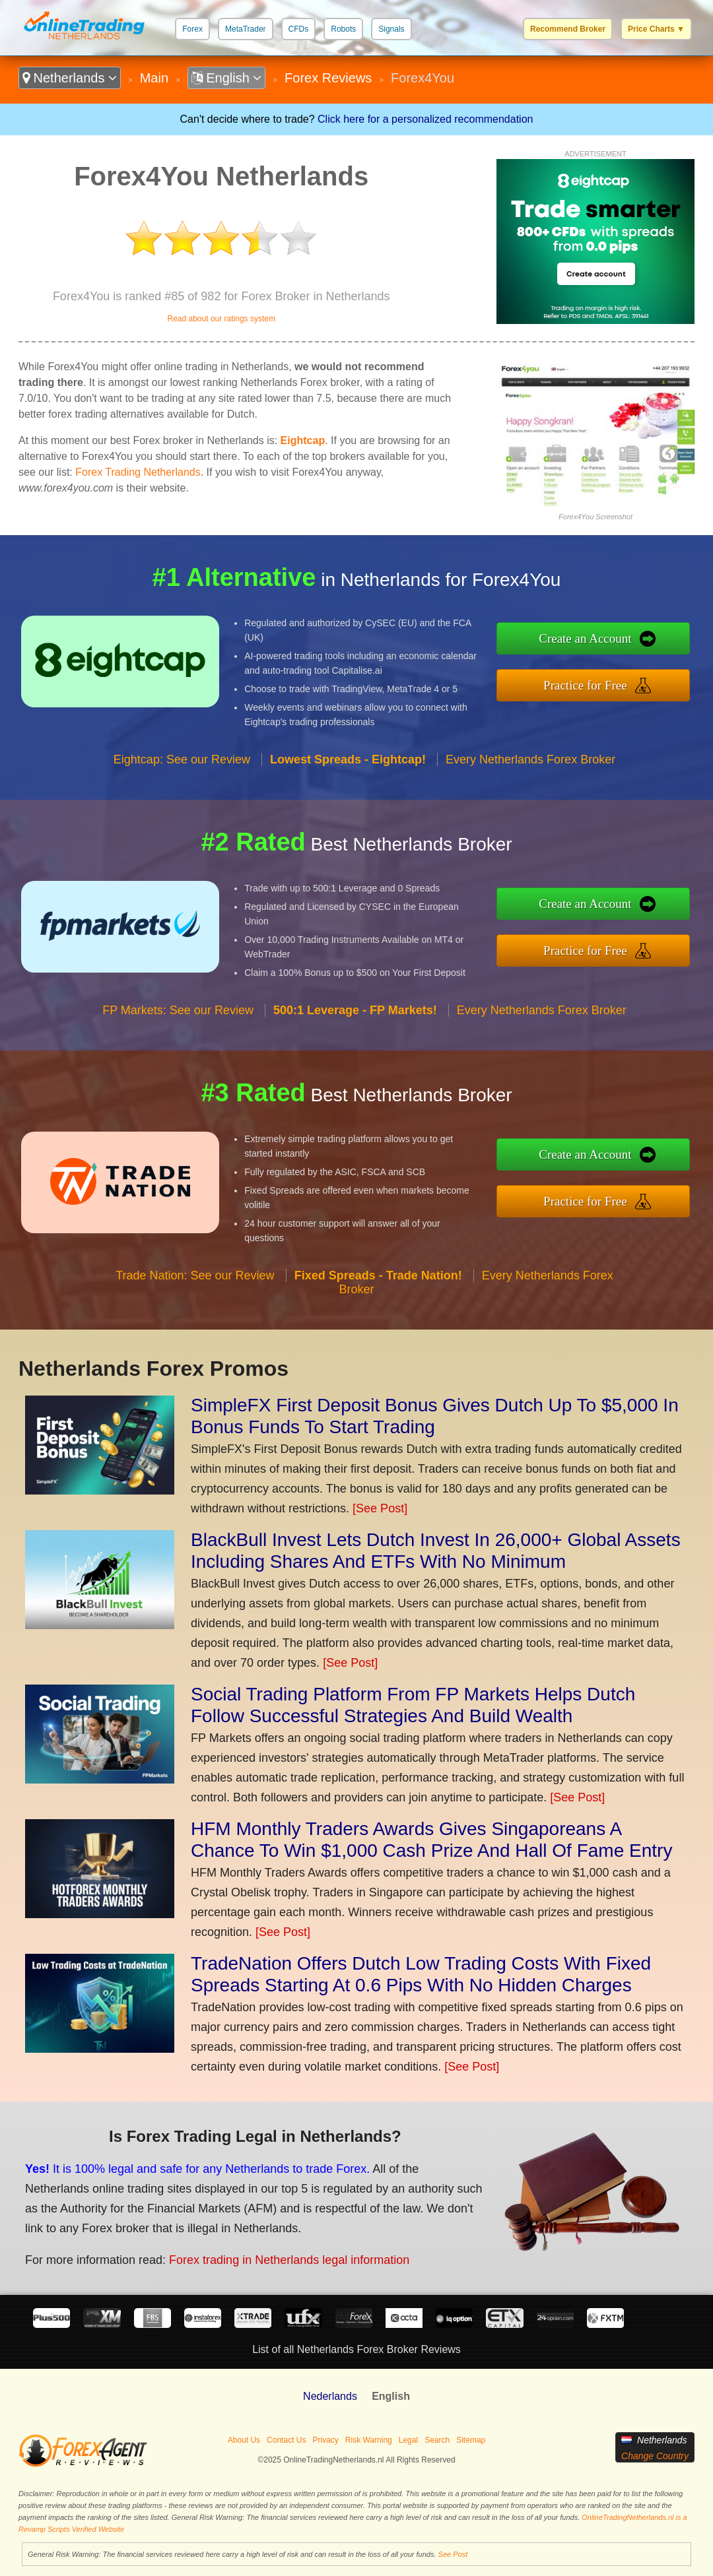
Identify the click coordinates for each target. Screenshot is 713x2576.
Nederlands (330, 2396)
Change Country (655, 2456)
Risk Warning (368, 2440)
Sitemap (470, 2440)
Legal (408, 2440)
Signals (391, 29)
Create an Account (585, 638)
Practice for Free (585, 685)
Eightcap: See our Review (182, 759)
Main (154, 78)
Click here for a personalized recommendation (425, 119)
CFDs (299, 29)
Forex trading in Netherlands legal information (289, 2260)
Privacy (325, 2440)
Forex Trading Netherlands (137, 472)
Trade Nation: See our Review (195, 1275)
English (226, 78)
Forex (192, 29)
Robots (343, 29)
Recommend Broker (567, 29)
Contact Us (286, 2440)
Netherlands (69, 78)
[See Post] (380, 1508)
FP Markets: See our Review (178, 1010)
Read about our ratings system (221, 318)
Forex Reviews (328, 78)
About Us (244, 2440)
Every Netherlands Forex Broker (530, 759)
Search (437, 2440)
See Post (453, 2554)
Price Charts (656, 29)
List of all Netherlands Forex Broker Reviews (356, 2349)
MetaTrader (245, 29)
